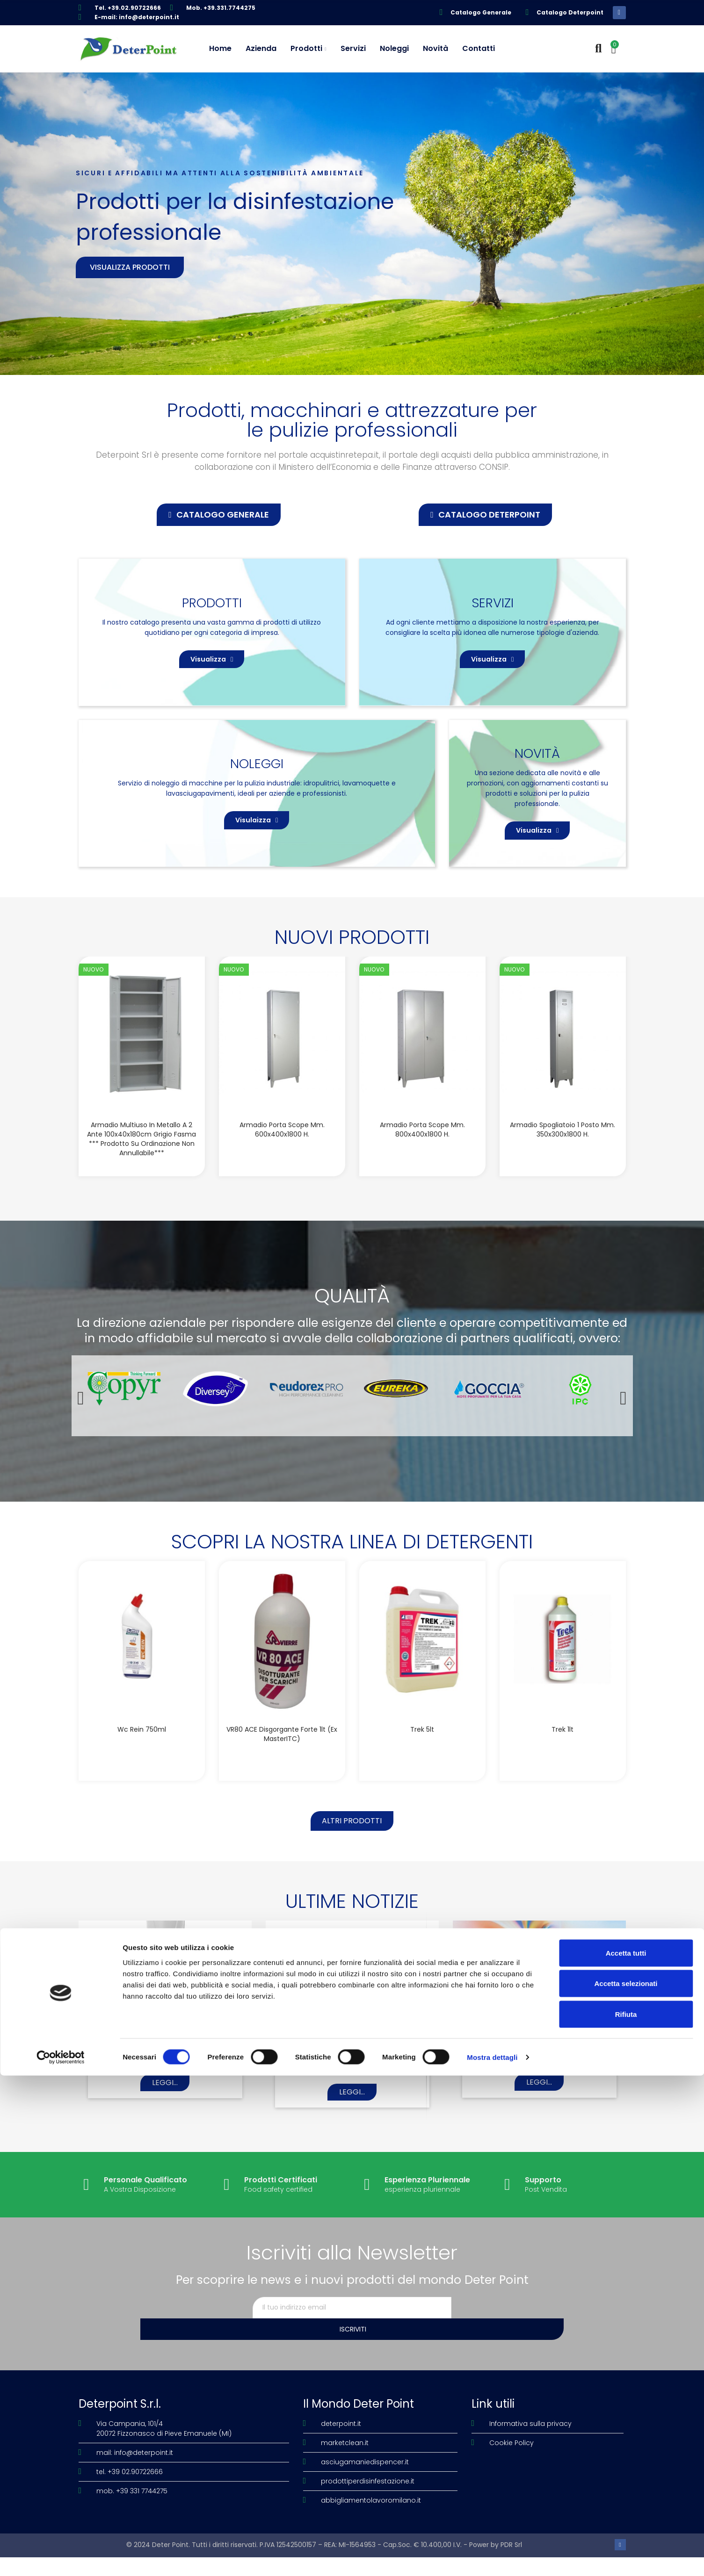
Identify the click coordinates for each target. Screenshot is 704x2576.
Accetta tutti (626, 2453)
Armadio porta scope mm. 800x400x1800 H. (422, 1162)
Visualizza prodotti (130, 267)
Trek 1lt (562, 1762)
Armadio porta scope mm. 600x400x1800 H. (282, 1162)
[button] (219, 515)
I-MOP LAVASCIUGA (165, 2078)
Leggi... (165, 2122)
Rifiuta (626, 2514)
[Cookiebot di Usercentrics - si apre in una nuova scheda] (61, 2558)
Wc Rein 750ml (141, 1762)
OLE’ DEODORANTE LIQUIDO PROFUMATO (539, 2083)
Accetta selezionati (625, 2484)
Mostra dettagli (492, 2558)
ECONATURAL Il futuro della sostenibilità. (352, 2083)
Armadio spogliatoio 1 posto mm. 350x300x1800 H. (562, 1162)
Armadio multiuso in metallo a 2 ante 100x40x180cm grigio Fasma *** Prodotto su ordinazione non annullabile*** (141, 1172)
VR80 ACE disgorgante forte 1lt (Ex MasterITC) (281, 1767)
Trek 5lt (422, 1762)
